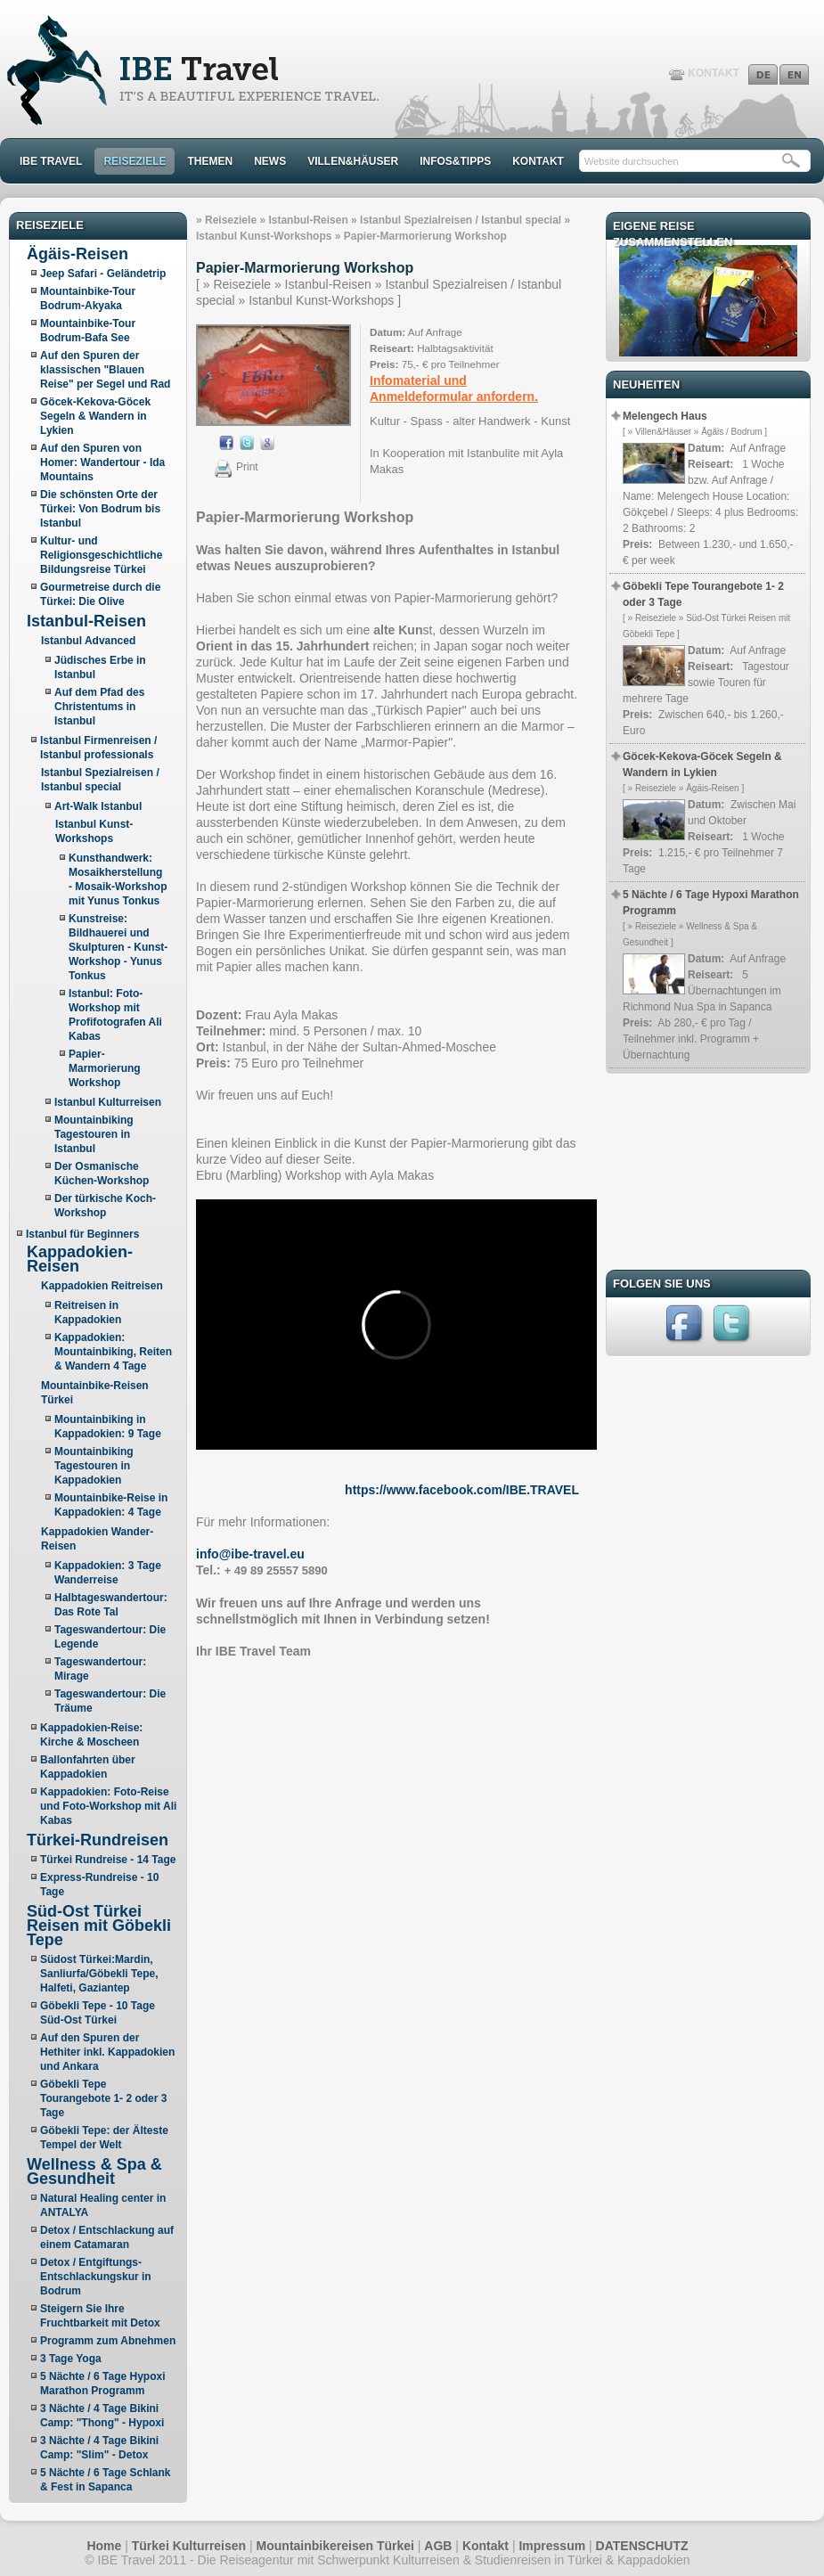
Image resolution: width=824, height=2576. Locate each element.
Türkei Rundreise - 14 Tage (108, 1859)
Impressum (551, 2546)
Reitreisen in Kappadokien (87, 1312)
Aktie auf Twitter (247, 443)
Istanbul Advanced (88, 640)
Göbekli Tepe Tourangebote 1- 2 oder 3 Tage (103, 2098)
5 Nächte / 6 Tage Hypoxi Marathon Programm (103, 2383)
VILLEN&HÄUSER (352, 161)
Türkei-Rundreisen (97, 1840)
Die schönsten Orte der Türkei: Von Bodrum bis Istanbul (100, 508)
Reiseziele (231, 220)
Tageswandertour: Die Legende (110, 1636)
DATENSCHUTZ (642, 2546)
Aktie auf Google (267, 443)
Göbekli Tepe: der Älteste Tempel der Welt (104, 2137)
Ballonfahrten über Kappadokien (87, 1767)
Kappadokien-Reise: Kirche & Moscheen (91, 1734)
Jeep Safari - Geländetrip (103, 273)
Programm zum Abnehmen (107, 2341)
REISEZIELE (134, 161)
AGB (438, 2546)
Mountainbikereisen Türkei (335, 2546)
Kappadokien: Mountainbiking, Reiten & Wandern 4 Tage (113, 1351)
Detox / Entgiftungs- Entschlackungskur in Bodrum (95, 2276)
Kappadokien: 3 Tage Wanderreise (107, 1572)
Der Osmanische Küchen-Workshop (101, 1173)
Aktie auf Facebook (226, 443)
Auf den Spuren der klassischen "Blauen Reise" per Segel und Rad (105, 369)
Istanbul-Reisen (86, 621)
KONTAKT (713, 73)
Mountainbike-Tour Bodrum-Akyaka (87, 298)
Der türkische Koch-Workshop (105, 1205)
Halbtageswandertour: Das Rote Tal (110, 1604)
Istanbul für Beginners (82, 1234)
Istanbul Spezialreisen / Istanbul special (460, 220)
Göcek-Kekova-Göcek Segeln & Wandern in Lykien (95, 416)
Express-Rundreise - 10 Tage (99, 1884)
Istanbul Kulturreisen (107, 1102)
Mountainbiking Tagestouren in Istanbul (94, 1134)
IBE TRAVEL (51, 161)
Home (103, 2546)
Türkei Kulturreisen (189, 2546)
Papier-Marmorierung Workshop (105, 1068)
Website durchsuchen (631, 161)
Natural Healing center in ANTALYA (103, 2205)
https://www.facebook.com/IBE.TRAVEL (462, 1490)
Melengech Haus (665, 416)
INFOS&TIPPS (455, 161)
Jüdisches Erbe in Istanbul (100, 667)
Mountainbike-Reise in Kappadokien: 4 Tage (110, 1505)
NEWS (270, 161)
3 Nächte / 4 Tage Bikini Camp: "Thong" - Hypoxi (102, 2415)
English (794, 74)
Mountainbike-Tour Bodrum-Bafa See (87, 330)
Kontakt (485, 2546)
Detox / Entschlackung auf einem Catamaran (107, 2237)
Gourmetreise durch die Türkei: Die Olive (100, 594)
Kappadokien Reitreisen (102, 1286)
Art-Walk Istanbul (98, 806)
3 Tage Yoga (71, 2358)
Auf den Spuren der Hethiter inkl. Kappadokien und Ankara (107, 2052)
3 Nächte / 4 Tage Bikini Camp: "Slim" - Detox (99, 2447)
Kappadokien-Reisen (80, 1259)
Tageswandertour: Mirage (100, 1669)
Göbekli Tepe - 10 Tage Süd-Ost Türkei (97, 2012)
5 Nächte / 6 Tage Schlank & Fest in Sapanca (105, 2479)
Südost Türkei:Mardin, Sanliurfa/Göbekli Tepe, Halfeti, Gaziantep (99, 1973)
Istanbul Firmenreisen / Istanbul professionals (98, 747)
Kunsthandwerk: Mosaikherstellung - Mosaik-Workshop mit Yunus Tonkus (118, 879)
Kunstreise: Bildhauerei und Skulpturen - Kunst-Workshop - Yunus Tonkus (118, 947)
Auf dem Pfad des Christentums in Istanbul (99, 706)
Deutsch (763, 74)
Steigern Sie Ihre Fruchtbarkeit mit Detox (100, 2315)
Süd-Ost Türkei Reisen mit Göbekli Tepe (99, 1925)
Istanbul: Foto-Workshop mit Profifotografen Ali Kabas (115, 1015)
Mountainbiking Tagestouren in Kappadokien (94, 1465)
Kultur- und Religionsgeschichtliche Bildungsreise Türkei (101, 555)
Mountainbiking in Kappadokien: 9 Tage (107, 1426)
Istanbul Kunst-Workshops (263, 236)
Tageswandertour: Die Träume (110, 1701)
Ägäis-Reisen (77, 254)
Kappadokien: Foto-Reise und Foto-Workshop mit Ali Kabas (108, 1806)
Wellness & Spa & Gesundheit (94, 2171)
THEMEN (210, 161)
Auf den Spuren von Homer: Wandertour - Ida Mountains (102, 462)
